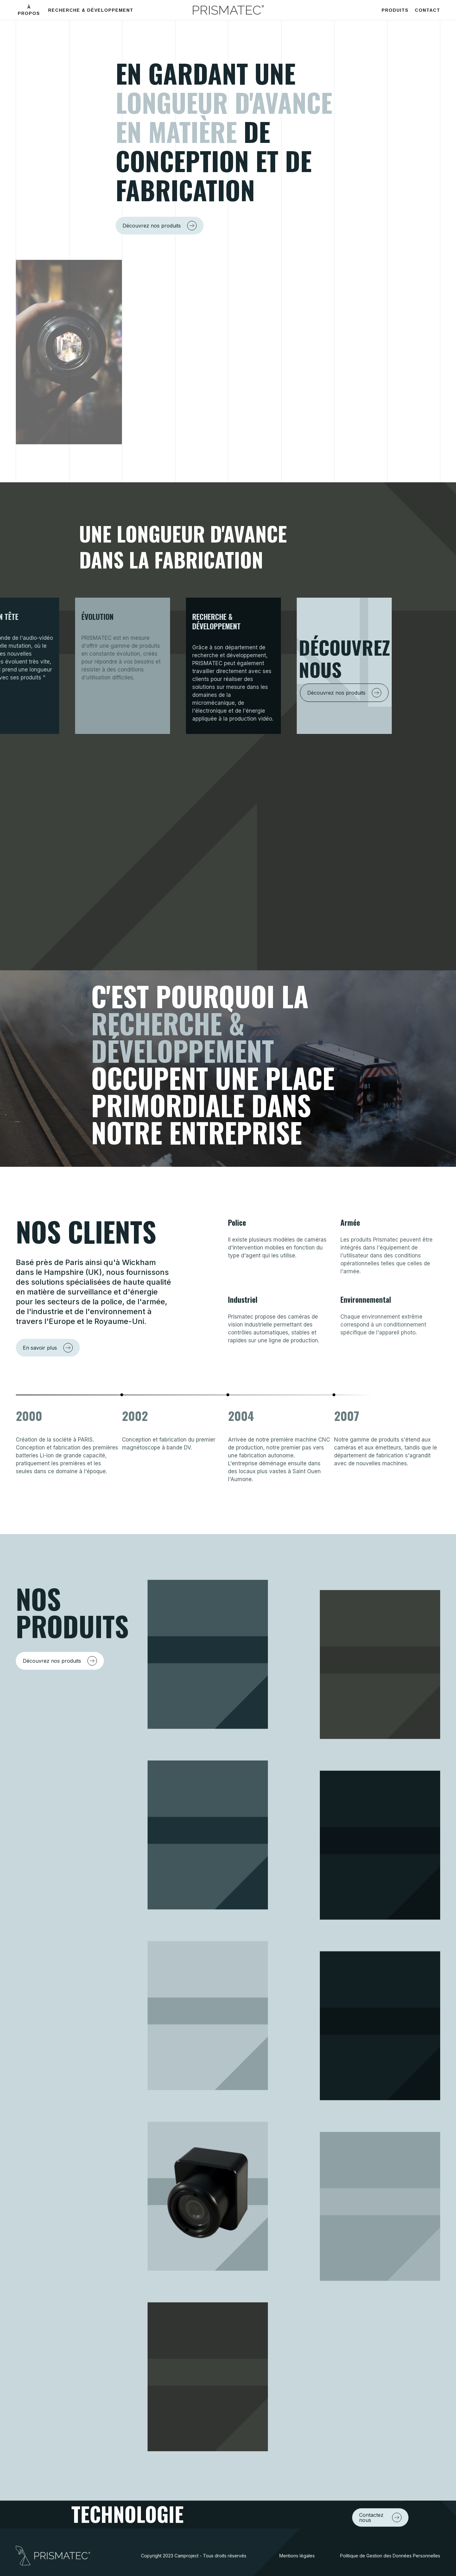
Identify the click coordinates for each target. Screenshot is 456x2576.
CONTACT (427, 10)
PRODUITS (395, 10)
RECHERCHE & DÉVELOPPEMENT (90, 10)
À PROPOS (29, 10)
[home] (228, 10)
